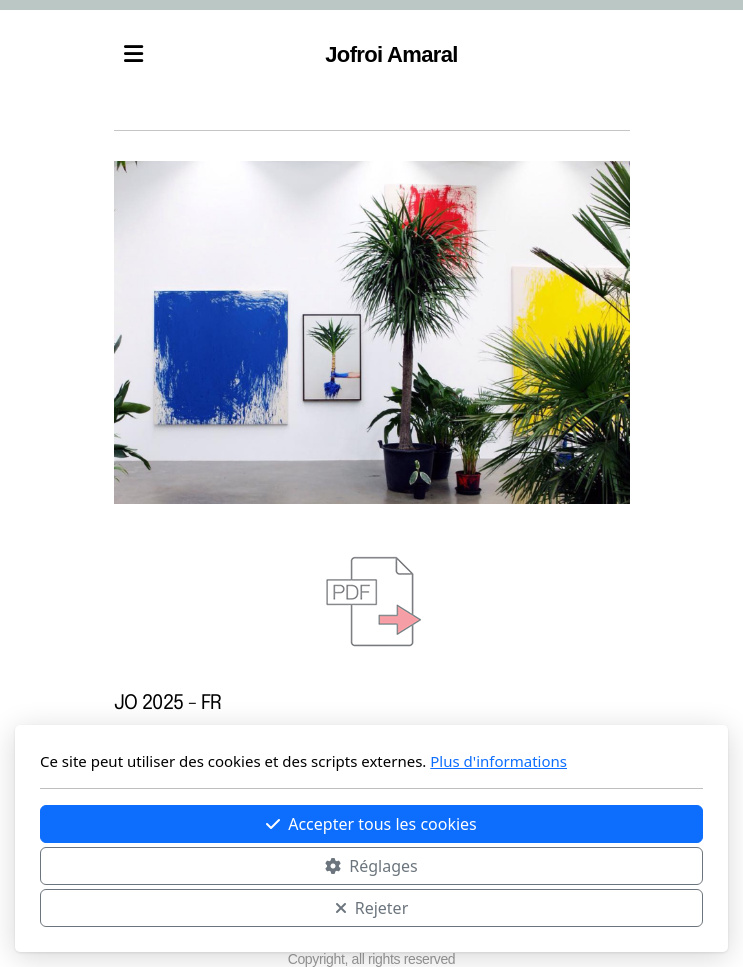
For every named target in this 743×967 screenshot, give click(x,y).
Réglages (371, 866)
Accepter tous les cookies (371, 824)
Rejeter (372, 908)
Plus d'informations (498, 761)
